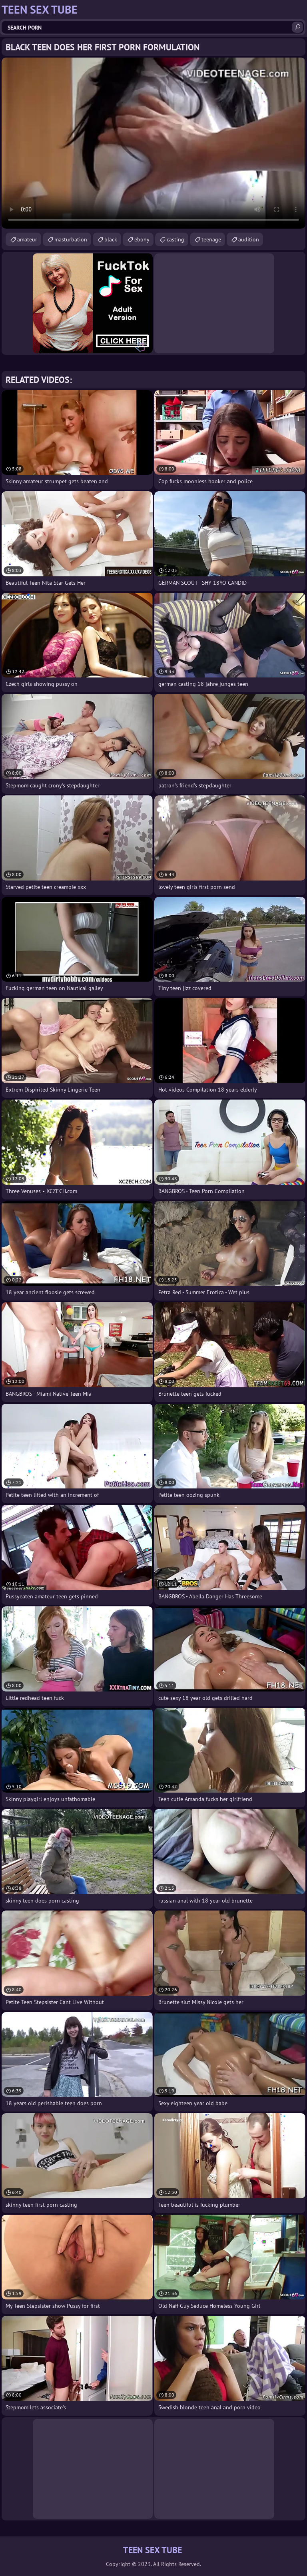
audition (248, 239)
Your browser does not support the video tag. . (153, 143)
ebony (142, 239)
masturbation (70, 239)
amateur (27, 239)
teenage (211, 239)
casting (175, 239)
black (110, 239)
